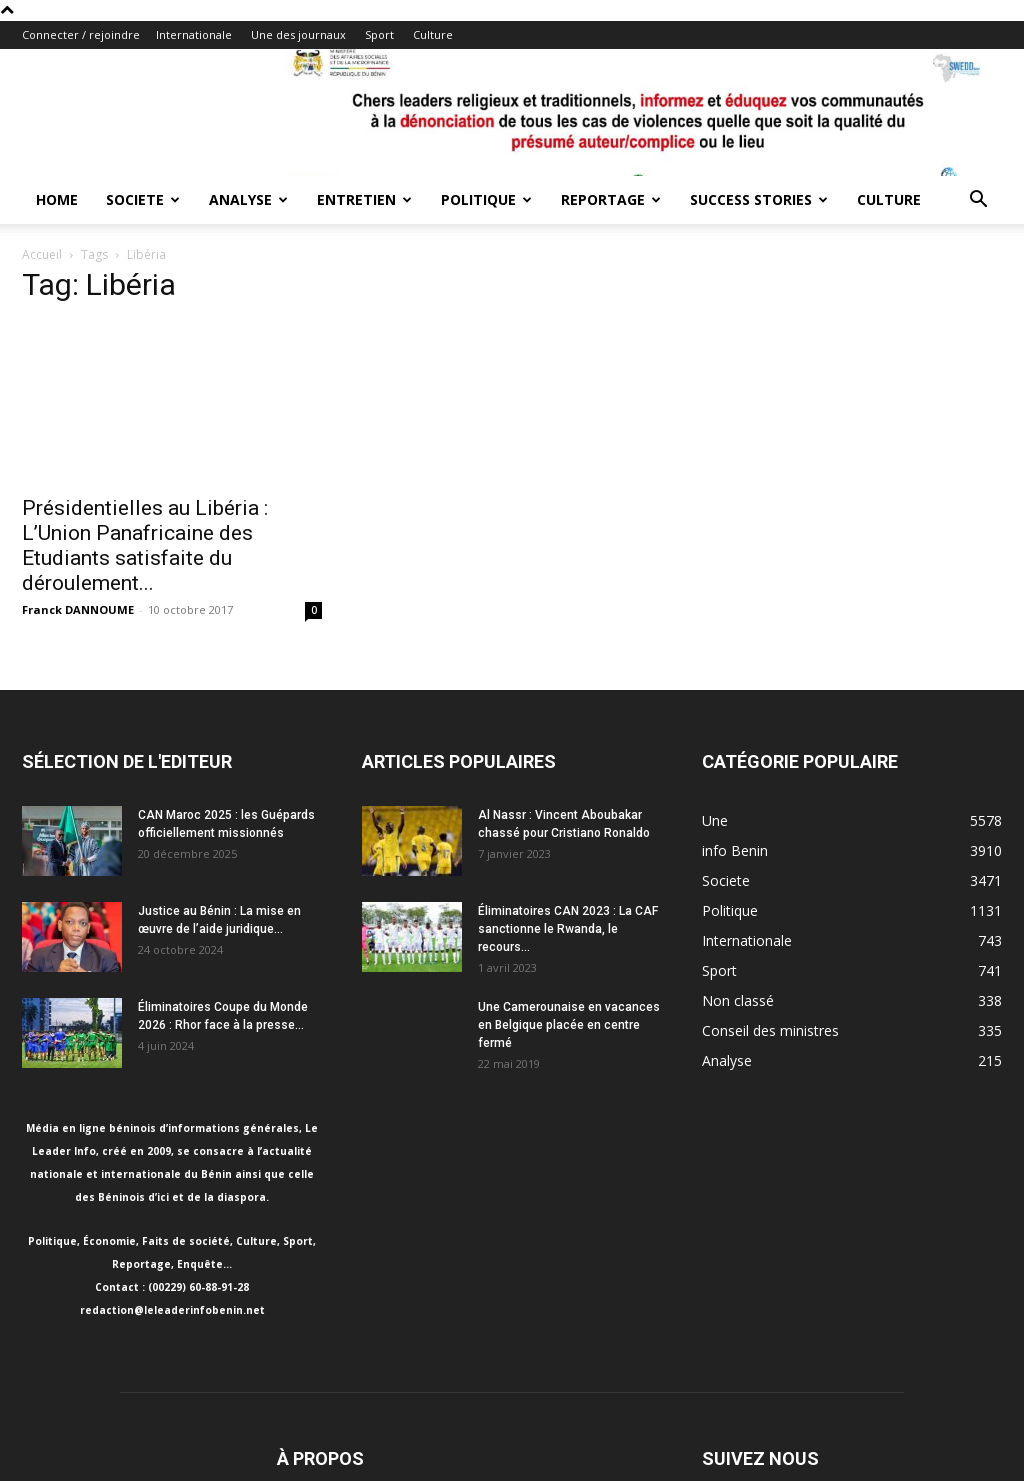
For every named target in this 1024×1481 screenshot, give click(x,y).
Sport (379, 34)
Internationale (194, 34)
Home (57, 199)
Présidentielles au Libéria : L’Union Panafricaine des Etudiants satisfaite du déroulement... (145, 545)
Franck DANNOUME (78, 609)
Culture (433, 34)
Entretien (364, 199)
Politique (486, 199)
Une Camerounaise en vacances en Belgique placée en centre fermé (569, 1025)
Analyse (248, 199)
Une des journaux (298, 34)
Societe (143, 199)
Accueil (42, 254)
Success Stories (759, 199)
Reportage (611, 199)
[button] (978, 201)
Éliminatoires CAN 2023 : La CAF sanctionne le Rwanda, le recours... (568, 929)
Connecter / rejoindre (81, 34)
